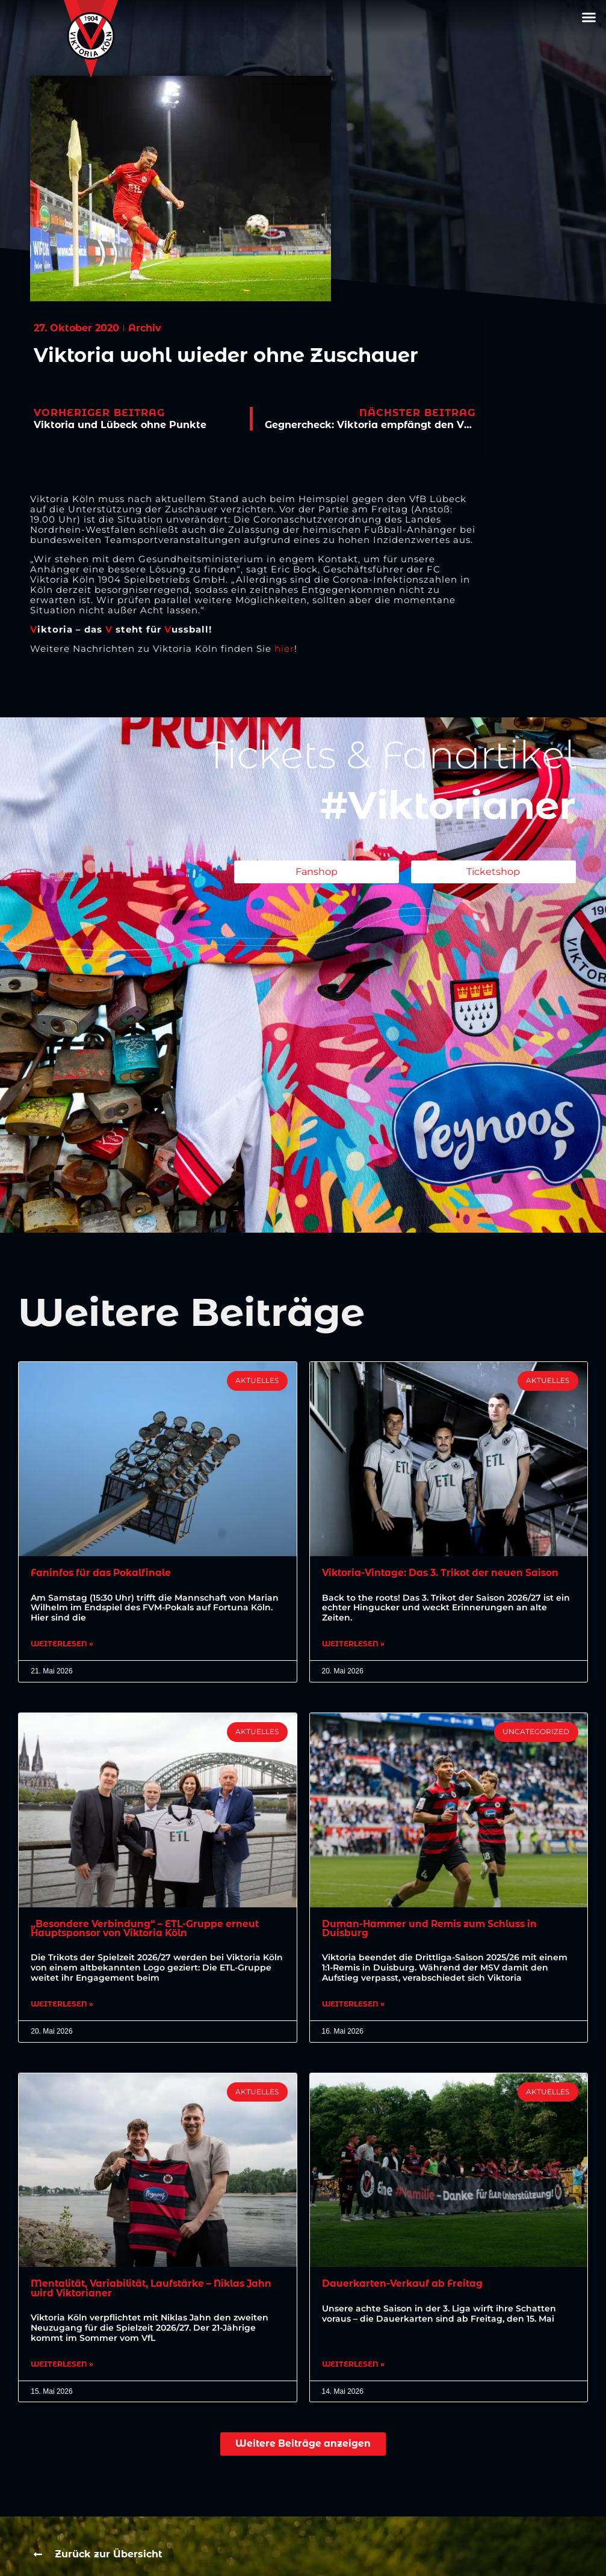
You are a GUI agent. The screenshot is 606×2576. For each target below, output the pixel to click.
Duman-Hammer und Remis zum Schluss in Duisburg (434, 1929)
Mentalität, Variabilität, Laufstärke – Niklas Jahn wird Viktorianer (144, 2290)
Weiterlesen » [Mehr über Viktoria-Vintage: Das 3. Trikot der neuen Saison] (353, 1644)
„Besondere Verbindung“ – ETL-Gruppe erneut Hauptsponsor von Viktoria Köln (147, 1929)
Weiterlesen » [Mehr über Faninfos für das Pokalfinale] (62, 1644)
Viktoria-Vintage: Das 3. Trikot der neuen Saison (444, 1572)
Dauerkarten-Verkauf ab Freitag (404, 2286)
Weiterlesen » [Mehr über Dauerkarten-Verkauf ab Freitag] (353, 2368)
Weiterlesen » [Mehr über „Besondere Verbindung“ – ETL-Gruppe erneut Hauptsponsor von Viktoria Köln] (62, 2006)
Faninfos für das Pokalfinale (104, 1572)
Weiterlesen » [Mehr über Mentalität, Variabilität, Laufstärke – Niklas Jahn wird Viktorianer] (62, 2368)
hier (284, 648)
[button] (588, 17)
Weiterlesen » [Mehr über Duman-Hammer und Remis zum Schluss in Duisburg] (353, 2006)
